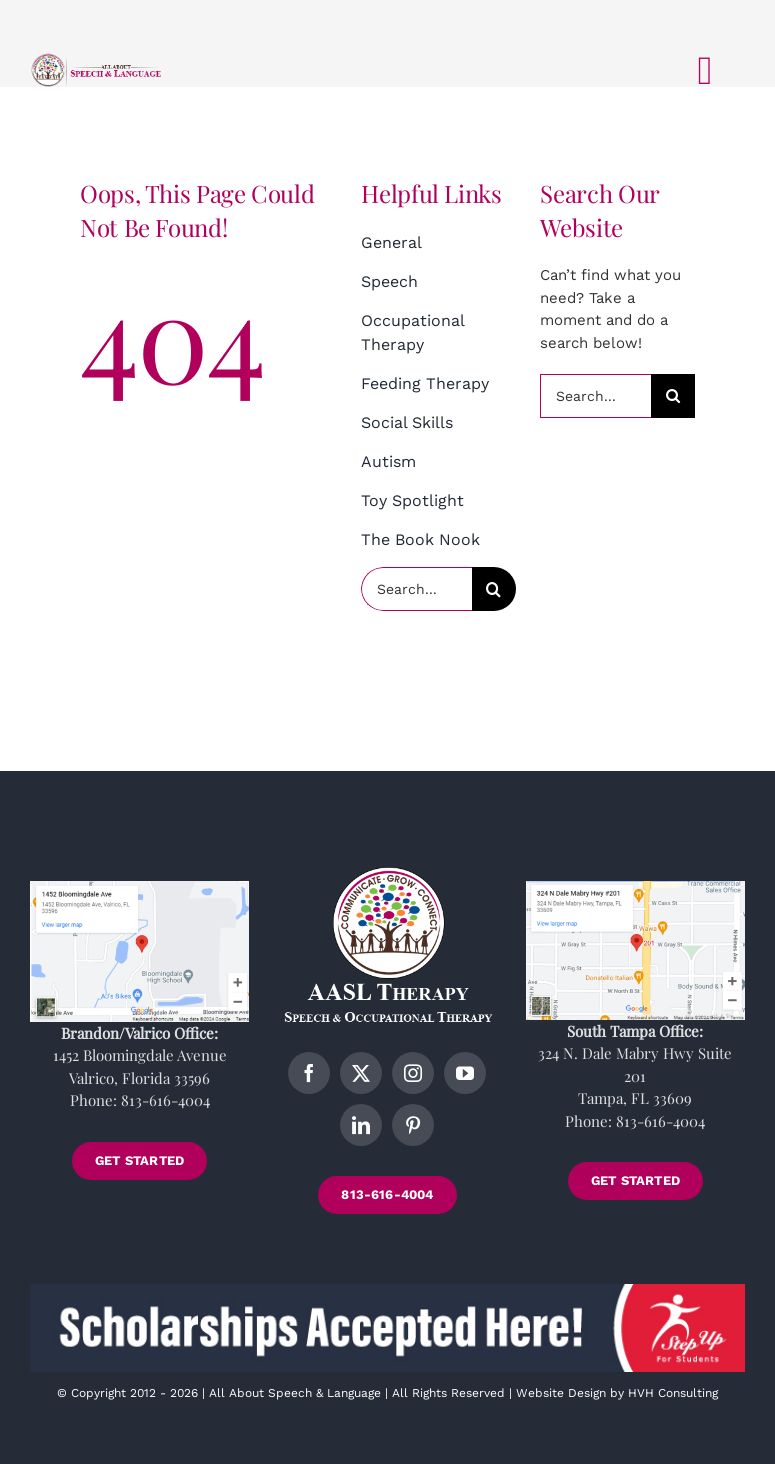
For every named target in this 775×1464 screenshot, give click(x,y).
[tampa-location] (635, 888)
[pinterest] (413, 1125)
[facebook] (309, 1073)
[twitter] (361, 1073)
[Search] (494, 589)
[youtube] (465, 1073)
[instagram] (413, 1073)
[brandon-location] (139, 888)
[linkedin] (361, 1125)
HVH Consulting (673, 1393)
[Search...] (416, 589)
